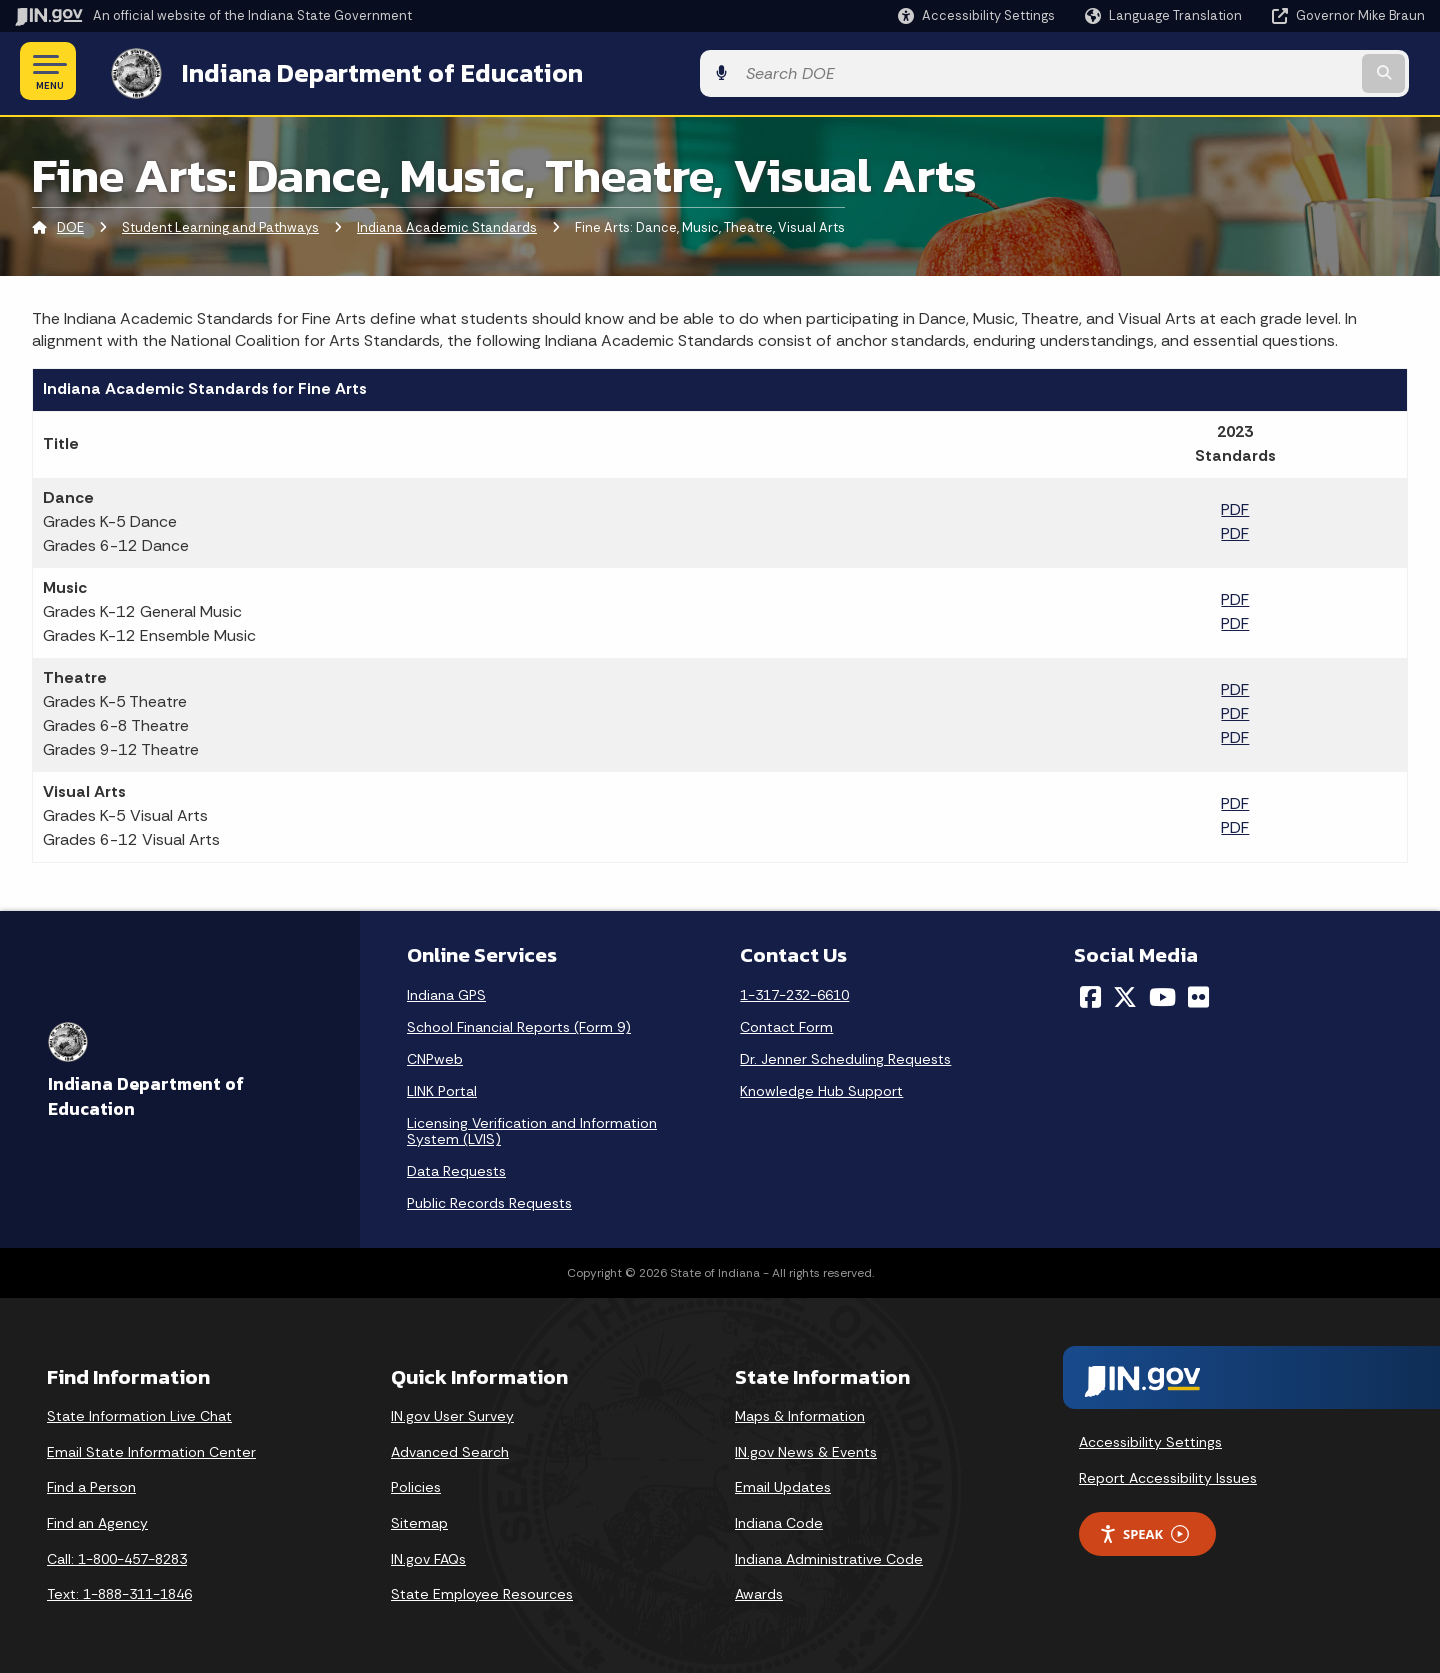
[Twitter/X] (1125, 994)
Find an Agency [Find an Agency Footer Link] (97, 1519)
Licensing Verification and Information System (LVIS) (532, 1128)
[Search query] (1262, 71)
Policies (416, 1484)
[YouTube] (1162, 994)
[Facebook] (1090, 994)
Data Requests (456, 1168)
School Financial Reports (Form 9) (519, 1024)
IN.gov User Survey (452, 1413)
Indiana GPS (446, 992)
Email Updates (783, 1484)
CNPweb (435, 1056)
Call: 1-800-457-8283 (117, 1555)
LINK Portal (442, 1088)
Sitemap (419, 1519)
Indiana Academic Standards (447, 224)
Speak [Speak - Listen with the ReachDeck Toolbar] (1144, 1530)
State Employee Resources (482, 1591)
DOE (70, 224)
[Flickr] (1198, 994)
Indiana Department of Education (362, 71)
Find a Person (91, 1484)
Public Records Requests (489, 1200)
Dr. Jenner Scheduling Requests (845, 1056)
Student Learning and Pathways (220, 224)
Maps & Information (800, 1413)
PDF (1235, 506)
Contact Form (786, 1024)
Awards (759, 1591)
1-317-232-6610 (794, 992)
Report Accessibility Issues (1168, 1474)
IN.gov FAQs (428, 1555)
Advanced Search (450, 1448)
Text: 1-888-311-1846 (119, 1591)
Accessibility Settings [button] (1150, 1438)
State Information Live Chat (139, 1413)
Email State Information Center (151, 1448)
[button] (976, 15)
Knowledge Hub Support (821, 1088)
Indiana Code (779, 1519)
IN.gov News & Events (806, 1448)
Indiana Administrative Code (829, 1555)
